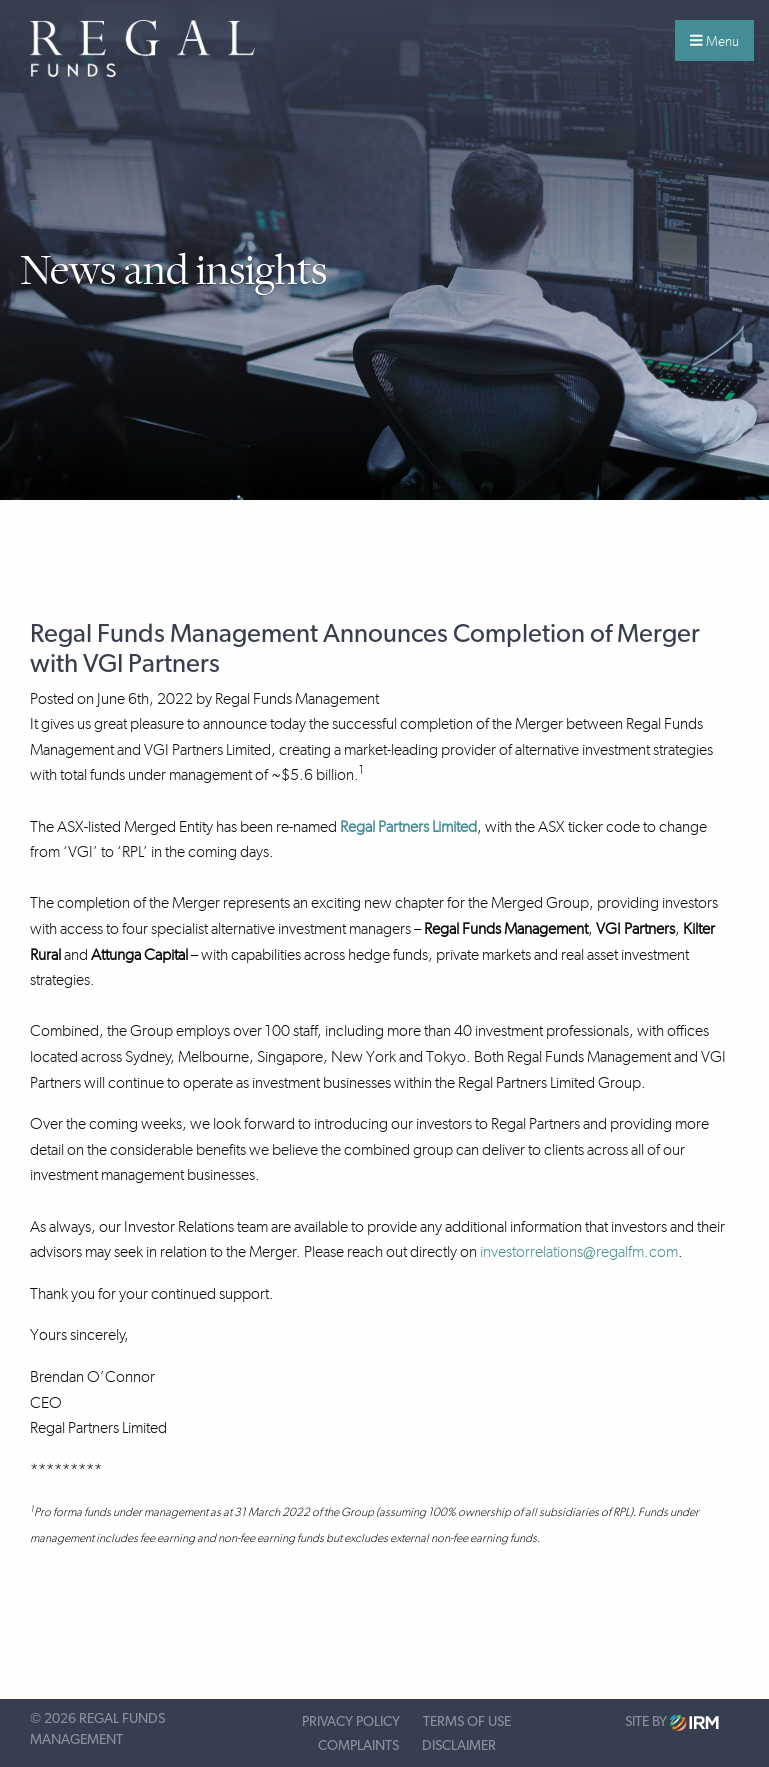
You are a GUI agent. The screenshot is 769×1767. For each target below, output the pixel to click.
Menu (714, 41)
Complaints (358, 1746)
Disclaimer (459, 1746)
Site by (672, 1722)
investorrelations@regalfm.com (579, 1251)
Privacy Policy (351, 1722)
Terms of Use (467, 1722)
